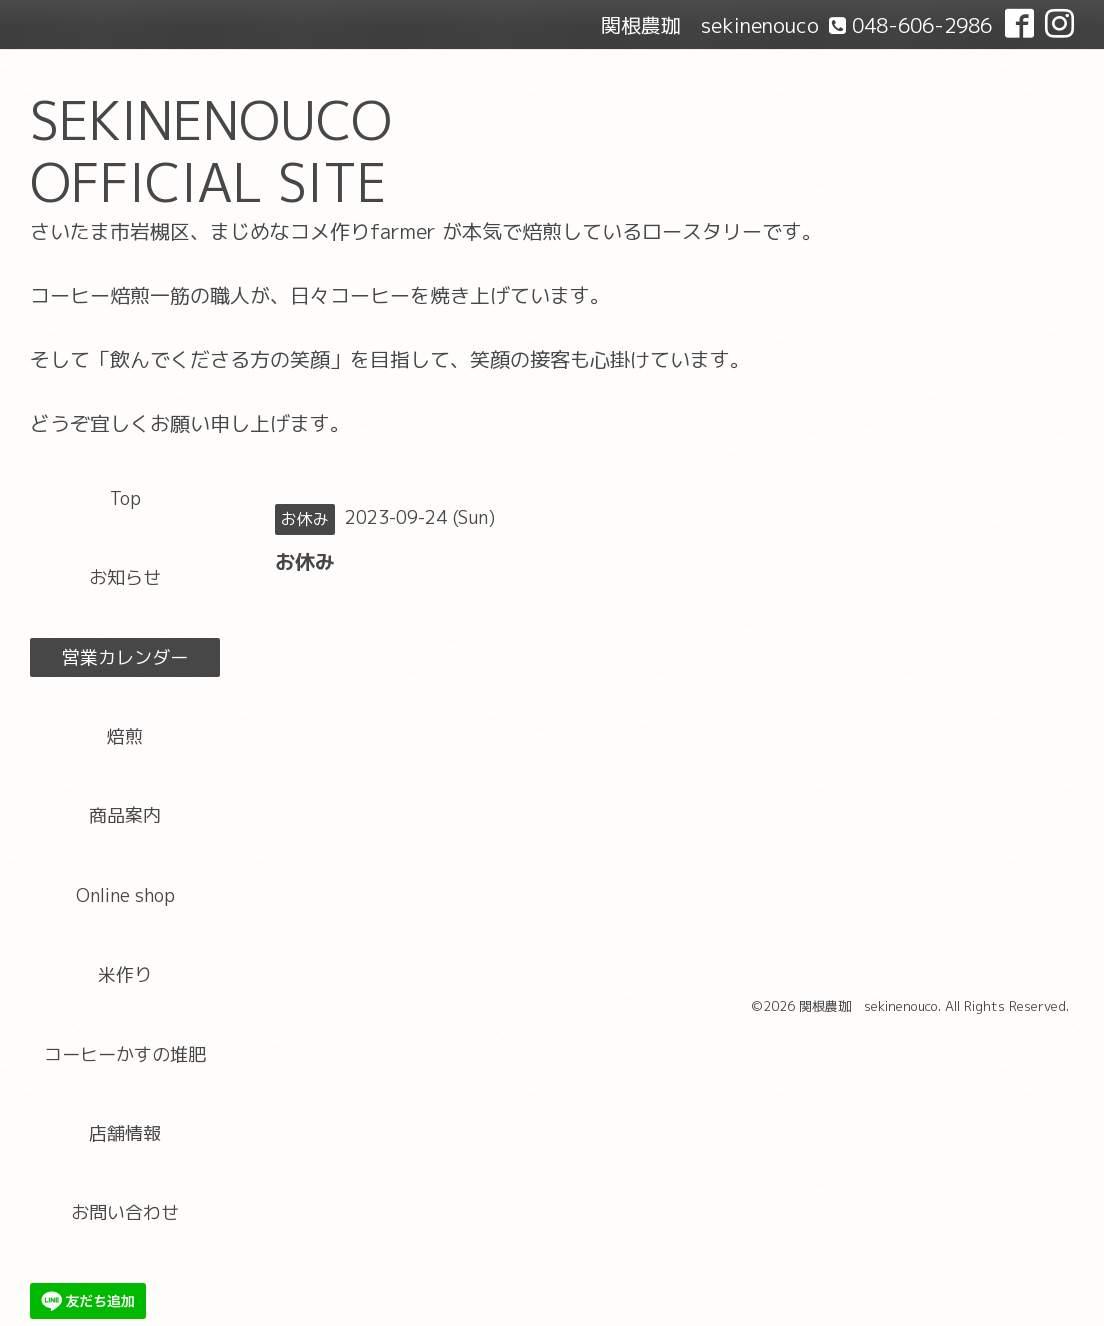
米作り (125, 974)
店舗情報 (125, 1133)
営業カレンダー (125, 657)
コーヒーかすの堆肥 (125, 1054)
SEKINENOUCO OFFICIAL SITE (211, 151)
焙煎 (125, 736)
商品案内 (125, 815)
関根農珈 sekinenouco (868, 1006)
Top (125, 498)
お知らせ (125, 577)
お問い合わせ (125, 1212)
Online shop (125, 895)
